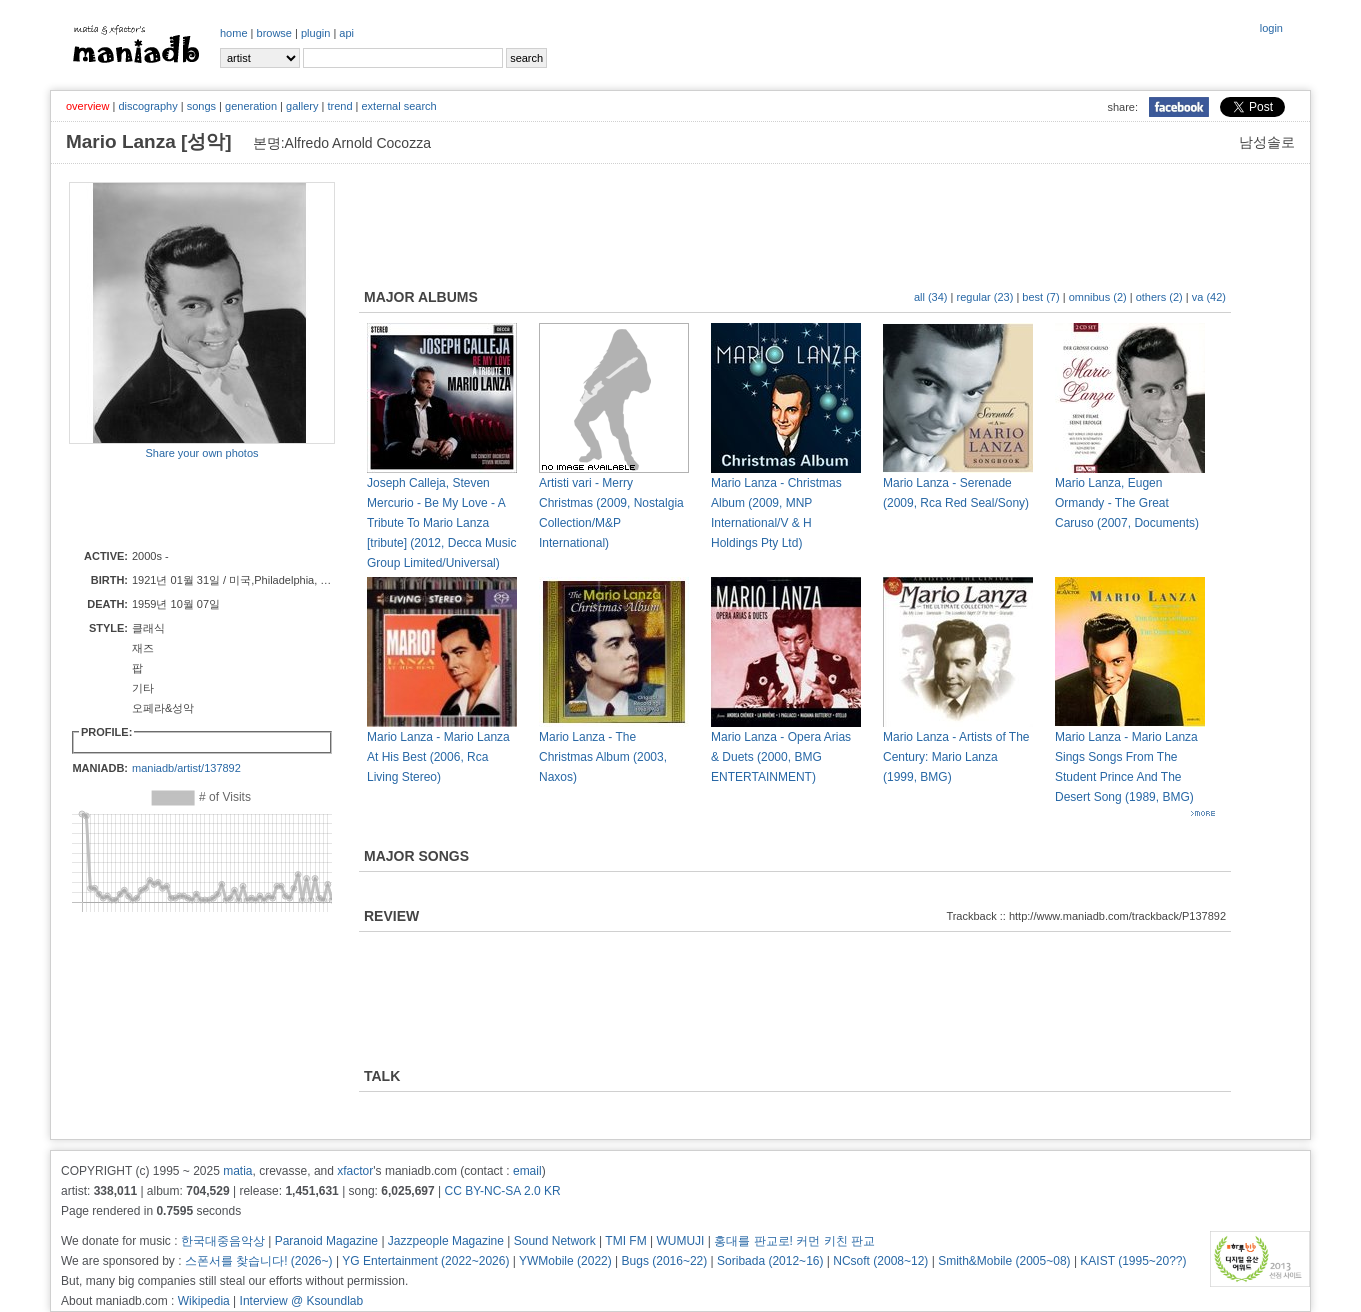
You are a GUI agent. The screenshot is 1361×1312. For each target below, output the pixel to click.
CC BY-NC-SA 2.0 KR (502, 1191)
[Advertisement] (186, 503)
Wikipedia (204, 1301)
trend (339, 106)
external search (398, 106)
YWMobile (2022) (565, 1261)
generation (251, 106)
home (234, 33)
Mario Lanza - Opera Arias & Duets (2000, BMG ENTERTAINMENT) (781, 757)
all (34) (931, 297)
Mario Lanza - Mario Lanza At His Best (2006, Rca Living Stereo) (438, 757)
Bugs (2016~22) (665, 1261)
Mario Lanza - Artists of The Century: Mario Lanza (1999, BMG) (956, 757)
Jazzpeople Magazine (446, 1241)
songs (201, 106)
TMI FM (625, 1241)
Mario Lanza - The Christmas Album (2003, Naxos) (603, 757)
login (1271, 28)
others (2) (1159, 297)
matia (237, 1171)
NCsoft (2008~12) (880, 1261)
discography (147, 106)
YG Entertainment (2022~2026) (425, 1261)
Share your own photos (201, 453)
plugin (315, 33)
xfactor (355, 1171)
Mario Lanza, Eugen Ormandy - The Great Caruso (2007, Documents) (1127, 503)
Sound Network (555, 1241)
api (346, 33)
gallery (302, 106)
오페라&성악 (163, 708)
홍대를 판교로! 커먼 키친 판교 (794, 1241)
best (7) (1040, 297)
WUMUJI (680, 1241)
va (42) (1209, 297)
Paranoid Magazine (326, 1241)
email (527, 1171)
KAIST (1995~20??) (1133, 1261)
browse (274, 33)
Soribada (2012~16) (770, 1261)
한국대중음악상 (223, 1241)
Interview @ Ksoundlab (302, 1301)
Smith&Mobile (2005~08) (1004, 1261)
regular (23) (985, 297)
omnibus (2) (1098, 297)
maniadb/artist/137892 (186, 768)
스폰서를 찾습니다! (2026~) (259, 1261)
